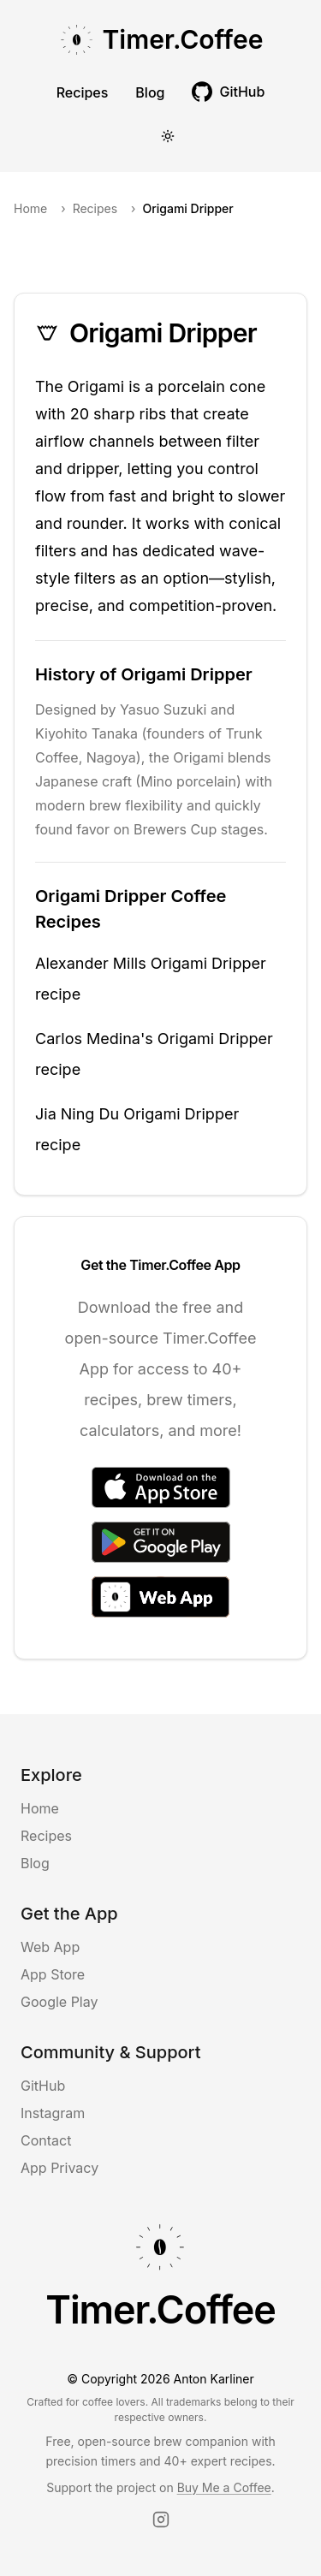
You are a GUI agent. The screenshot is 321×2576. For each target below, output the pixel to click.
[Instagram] (160, 2519)
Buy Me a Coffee (224, 2487)
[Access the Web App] (160, 1596)
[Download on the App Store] (161, 1487)
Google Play (59, 2001)
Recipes (82, 92)
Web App (50, 1947)
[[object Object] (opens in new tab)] (228, 91)
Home (30, 208)
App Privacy (59, 2167)
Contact (46, 2140)
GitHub (43, 2085)
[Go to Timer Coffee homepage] (161, 42)
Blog (149, 92)
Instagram (53, 2113)
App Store (53, 1974)
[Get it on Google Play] (161, 1542)
